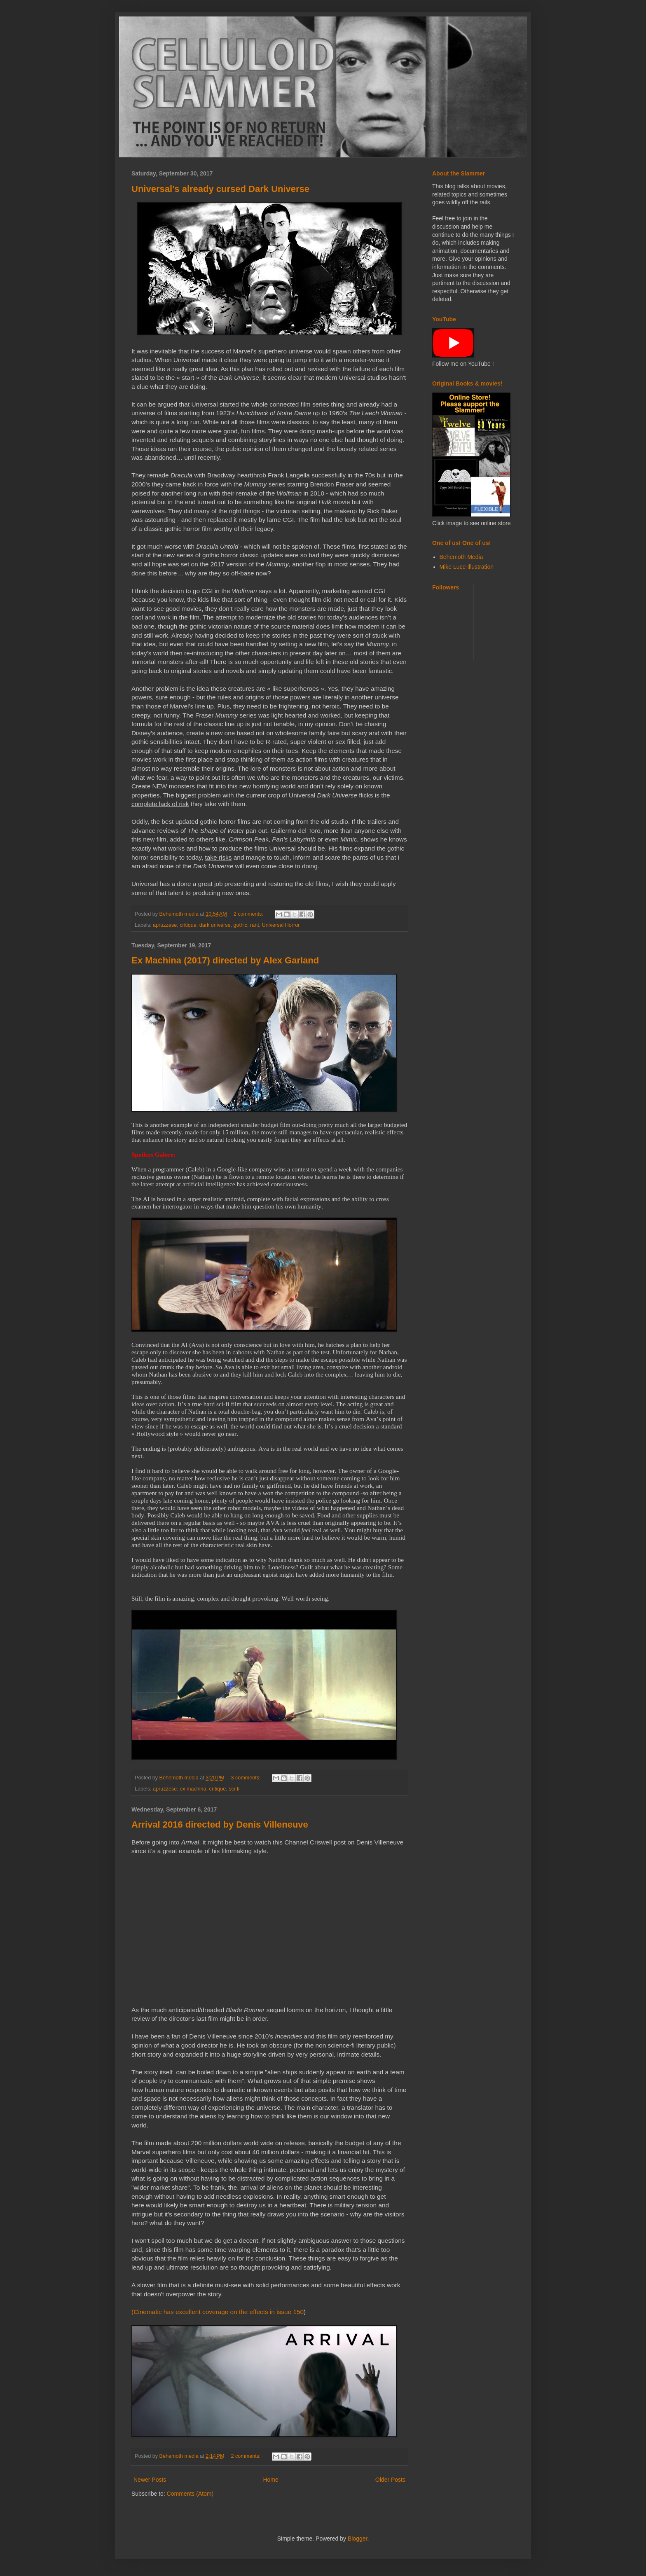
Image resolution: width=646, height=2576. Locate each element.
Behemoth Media (461, 557)
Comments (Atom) (190, 2493)
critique (188, 925)
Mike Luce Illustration (467, 566)
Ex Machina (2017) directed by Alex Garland (225, 960)
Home (270, 2479)
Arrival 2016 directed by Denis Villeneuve (219, 1824)
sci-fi (234, 1789)
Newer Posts (149, 2479)
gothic (240, 925)
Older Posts (390, 2479)
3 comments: (246, 1778)
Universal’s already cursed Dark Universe (220, 189)
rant (254, 925)
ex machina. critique (203, 1789)
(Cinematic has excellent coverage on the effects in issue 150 (217, 2311)
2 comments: (249, 914)
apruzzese (165, 925)
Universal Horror (281, 925)
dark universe (215, 925)
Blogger (357, 2538)
